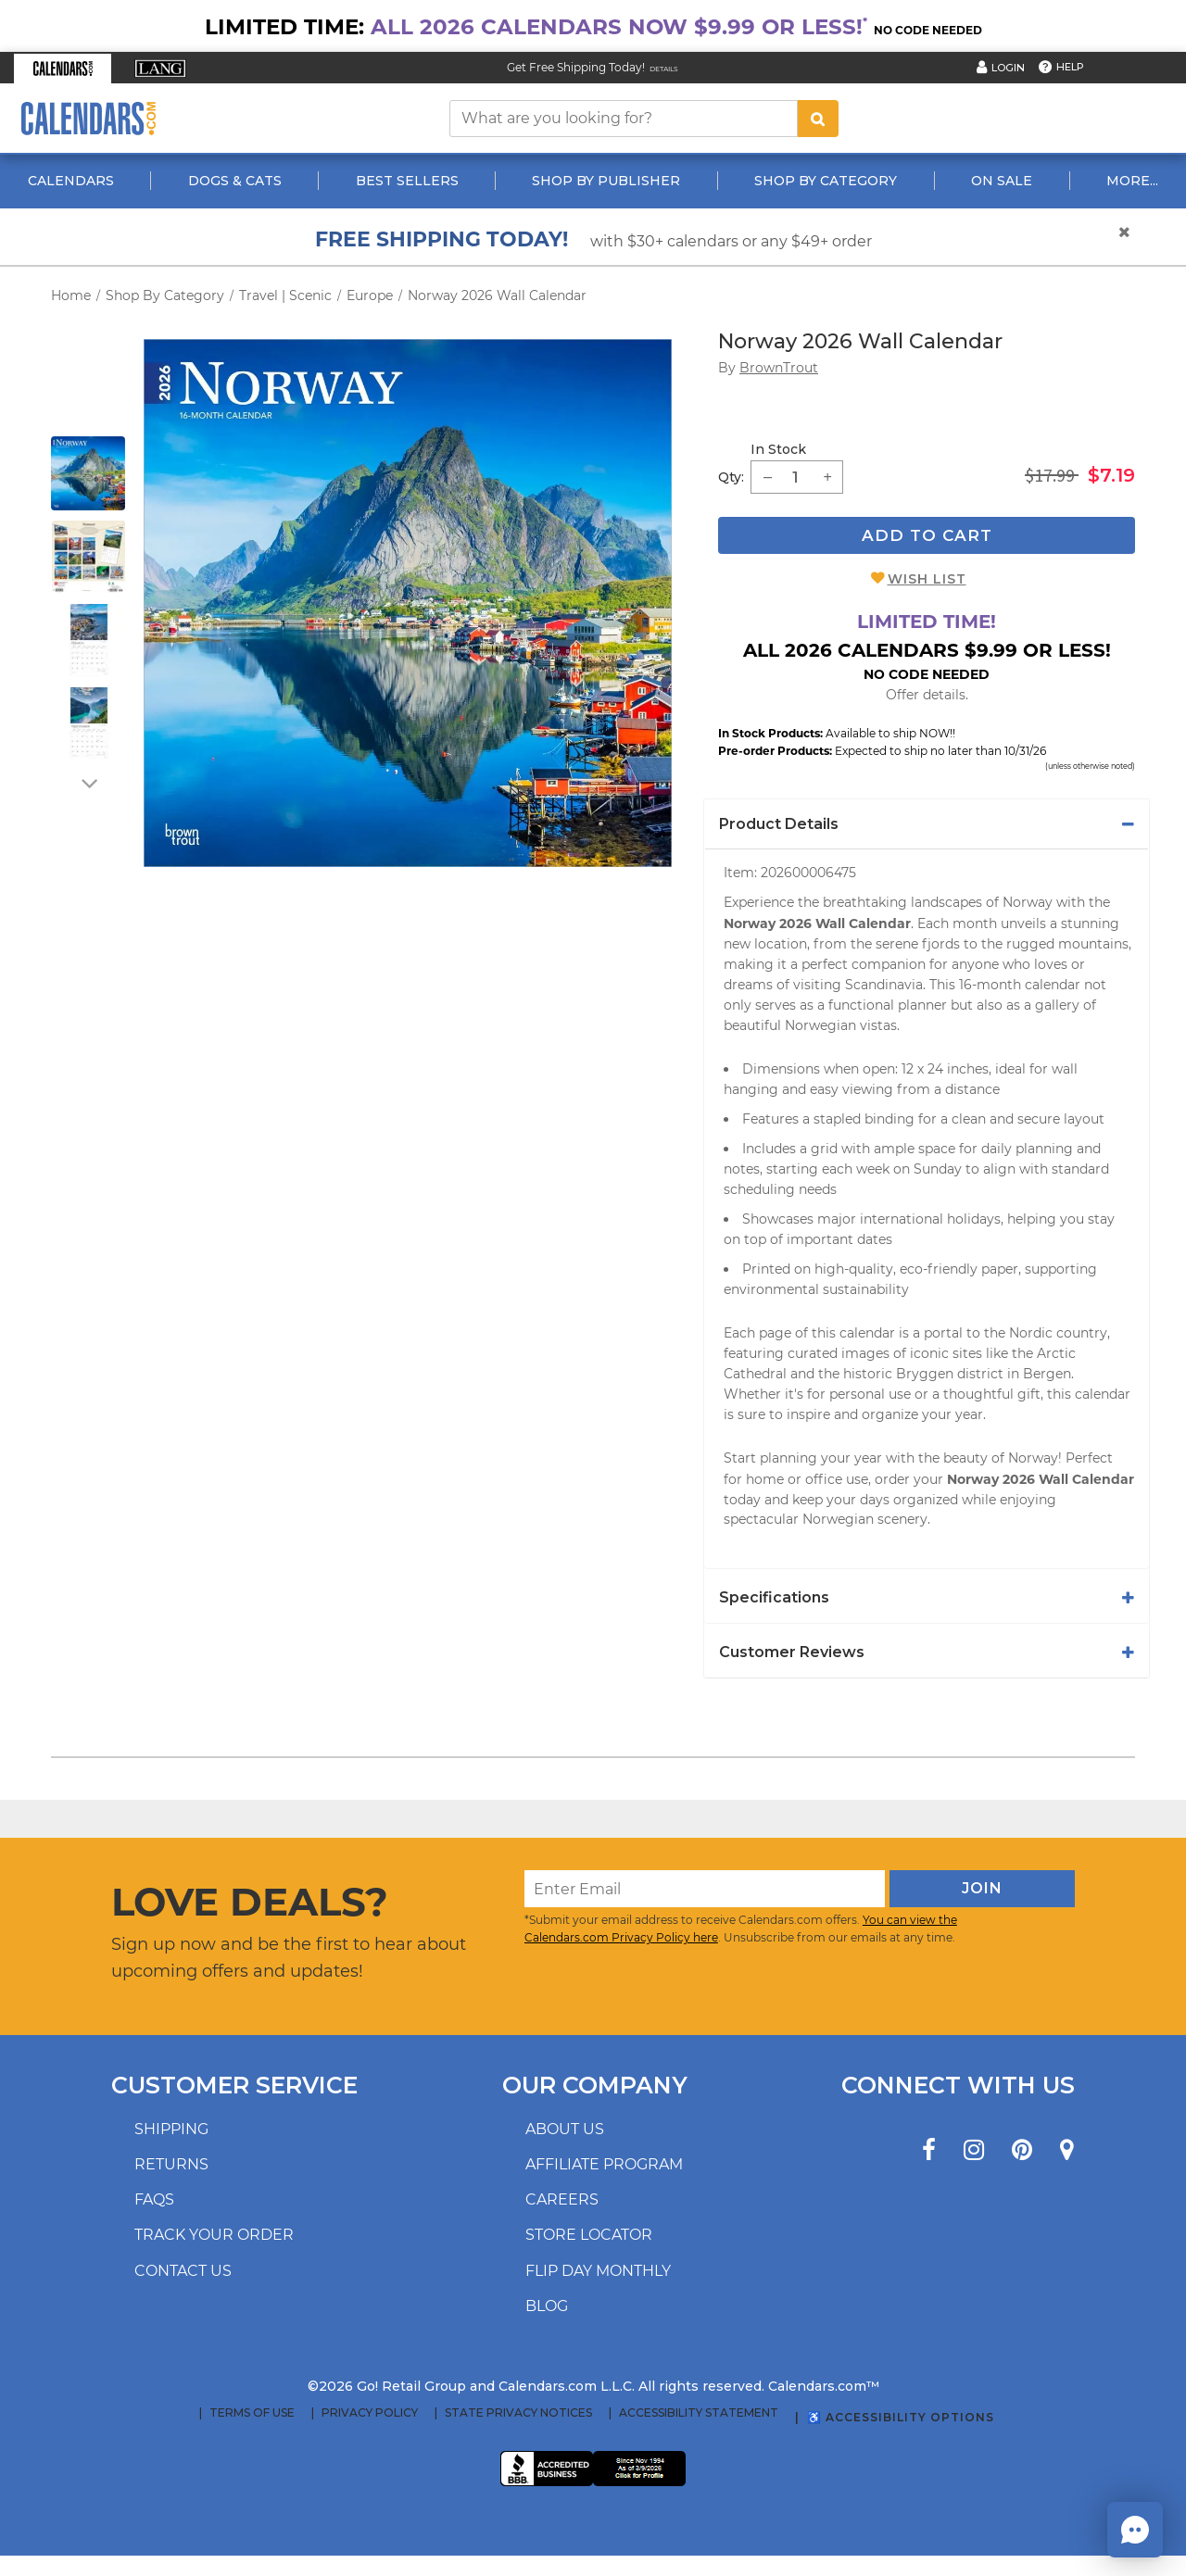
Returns (171, 2164)
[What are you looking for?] (623, 118)
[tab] (926, 824)
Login (1008, 67)
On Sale (1001, 180)
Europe (370, 295)
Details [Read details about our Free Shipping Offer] (664, 69)
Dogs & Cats (235, 180)
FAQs (154, 2199)
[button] (62, 68)
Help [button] (1070, 66)
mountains (1093, 944)
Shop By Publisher (606, 180)
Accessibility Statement (698, 2412)
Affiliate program (604, 2164)
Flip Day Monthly (598, 2271)
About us (564, 2129)
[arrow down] (88, 783)
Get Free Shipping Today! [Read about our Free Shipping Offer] (576, 67)
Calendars (71, 180)
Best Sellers (407, 180)
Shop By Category (825, 180)
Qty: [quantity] (731, 477)
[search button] (818, 118)
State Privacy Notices (518, 2412)
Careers (562, 2199)
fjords (941, 944)
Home (71, 295)
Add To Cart (927, 535)
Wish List (927, 579)
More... (1132, 180)
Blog (546, 2306)
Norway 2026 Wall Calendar (497, 295)
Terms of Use (252, 2412)
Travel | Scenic (285, 295)
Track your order (214, 2234)
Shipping (171, 2129)
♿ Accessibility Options (900, 2417)
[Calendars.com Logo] (88, 118)
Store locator (588, 2234)
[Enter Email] (704, 1888)
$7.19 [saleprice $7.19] (1111, 475)
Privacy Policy (370, 2412)
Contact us (183, 2271)
